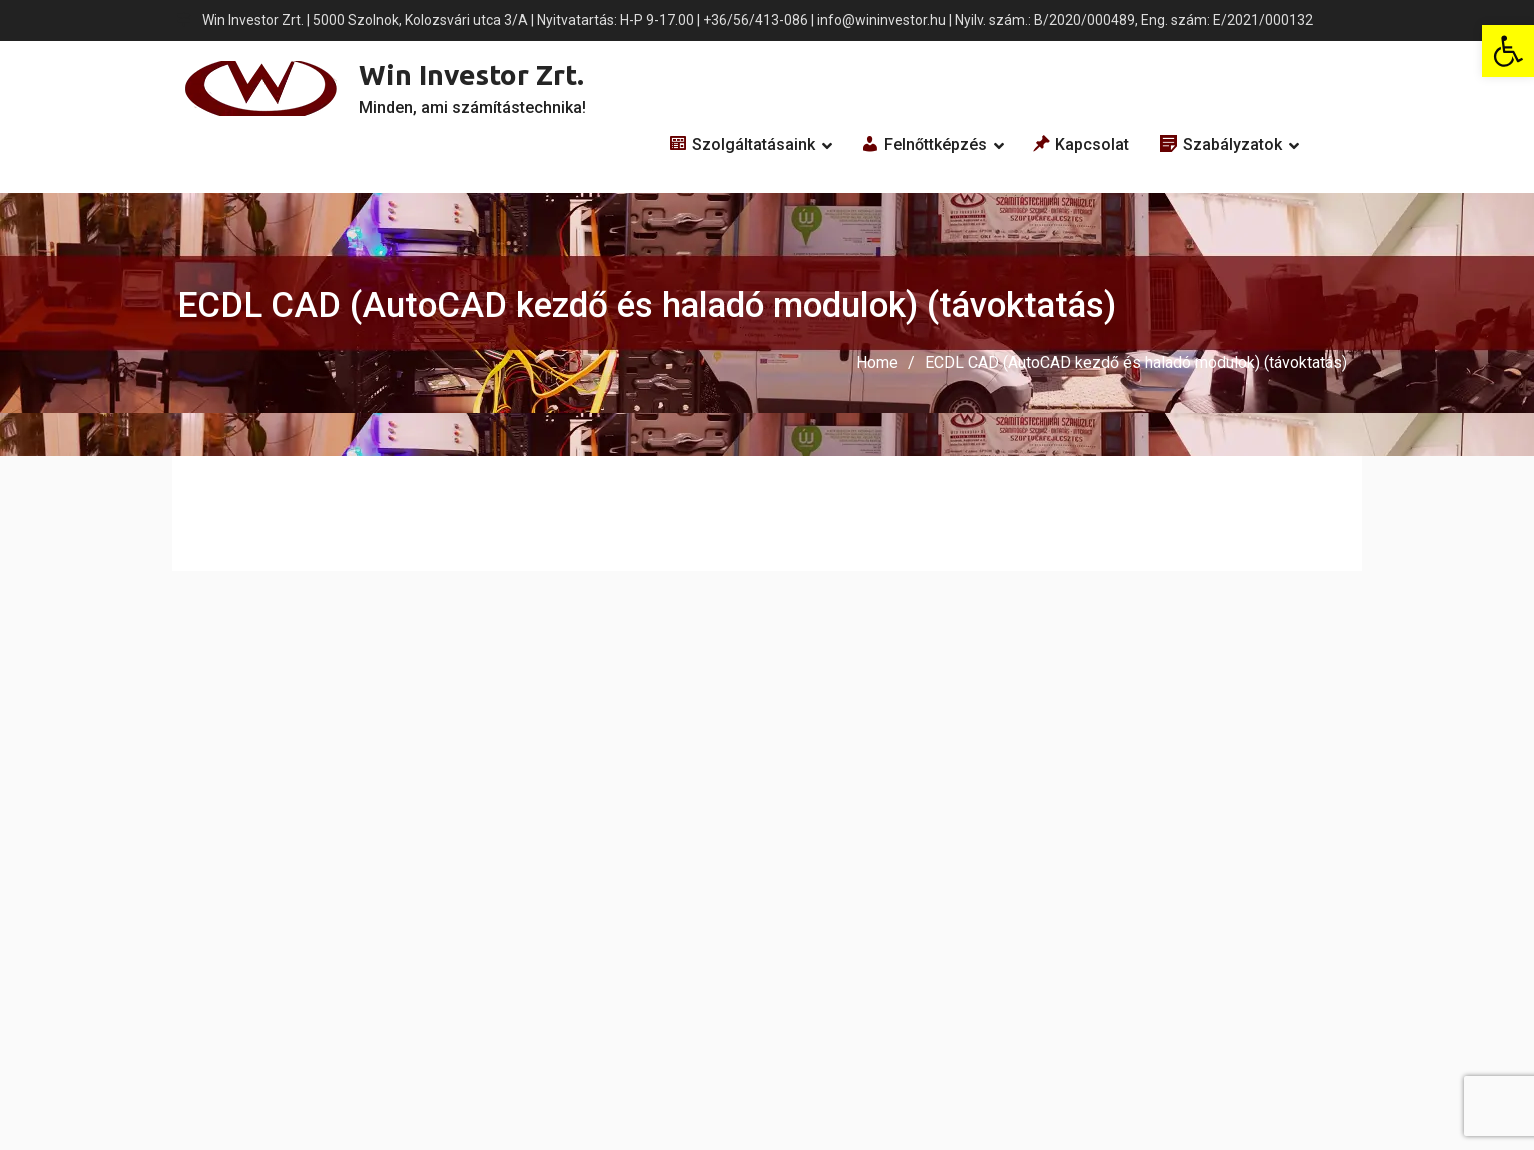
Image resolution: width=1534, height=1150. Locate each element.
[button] (1508, 51)
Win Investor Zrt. (471, 74)
